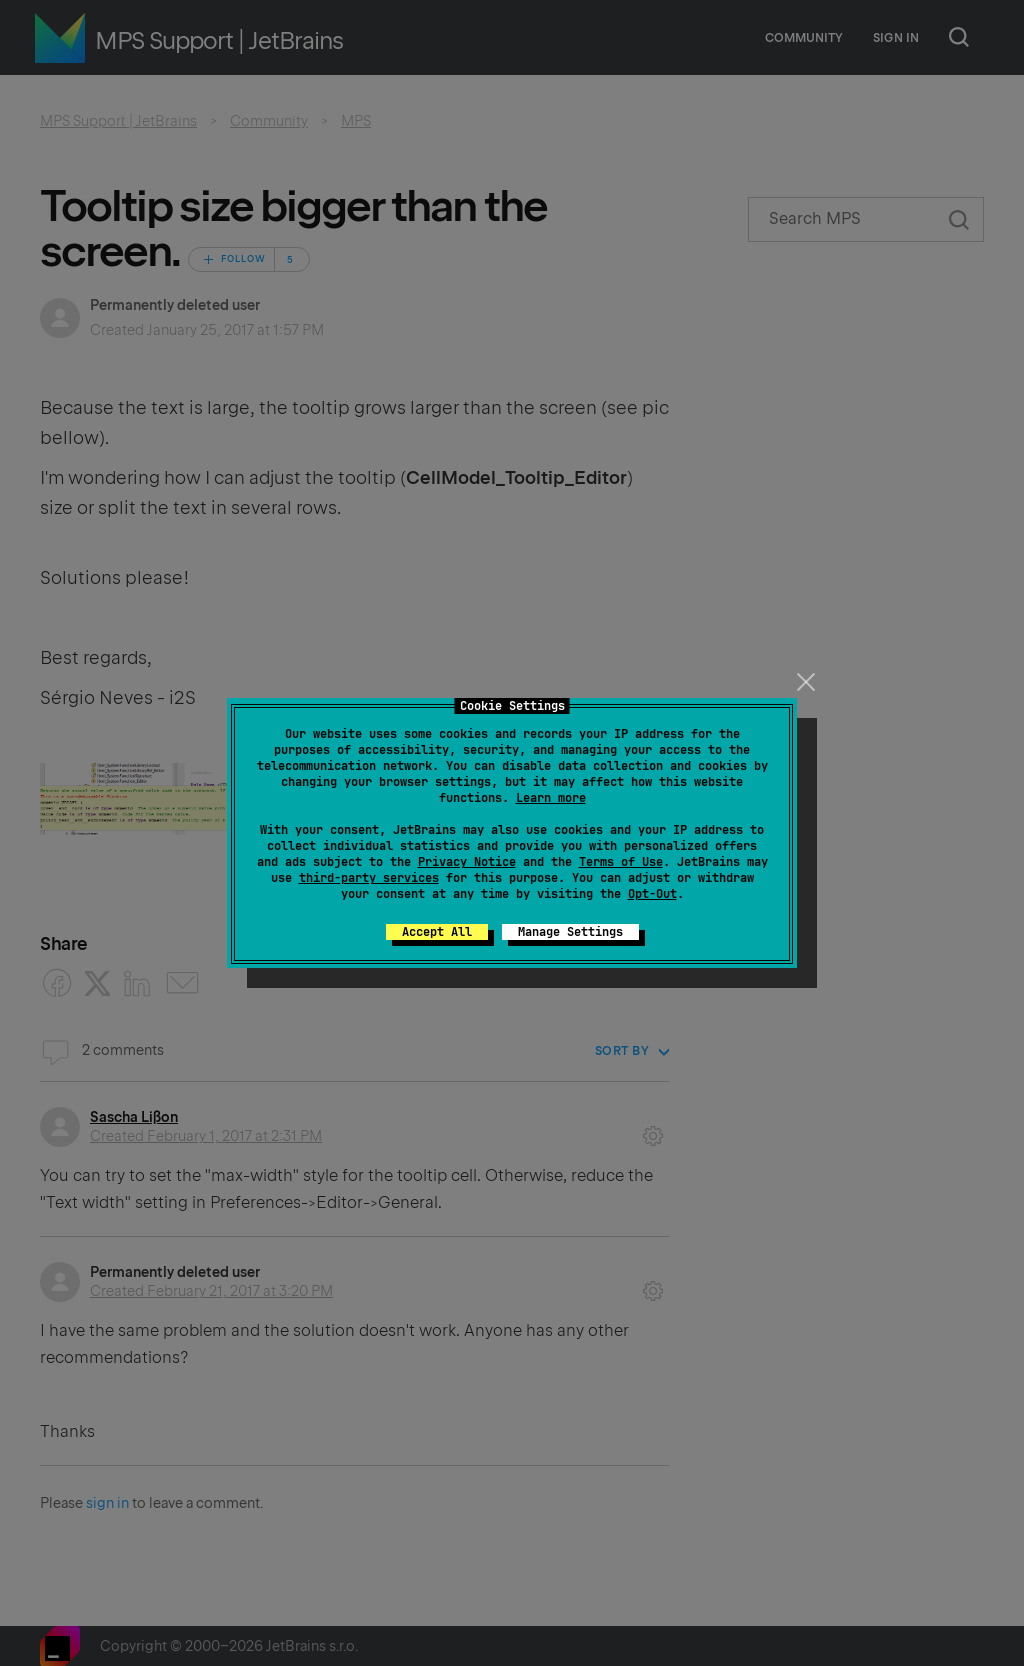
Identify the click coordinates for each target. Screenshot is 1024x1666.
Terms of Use (621, 862)
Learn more (551, 798)
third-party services (369, 878)
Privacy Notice (467, 862)
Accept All (437, 932)
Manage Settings (570, 932)
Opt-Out (652, 894)
